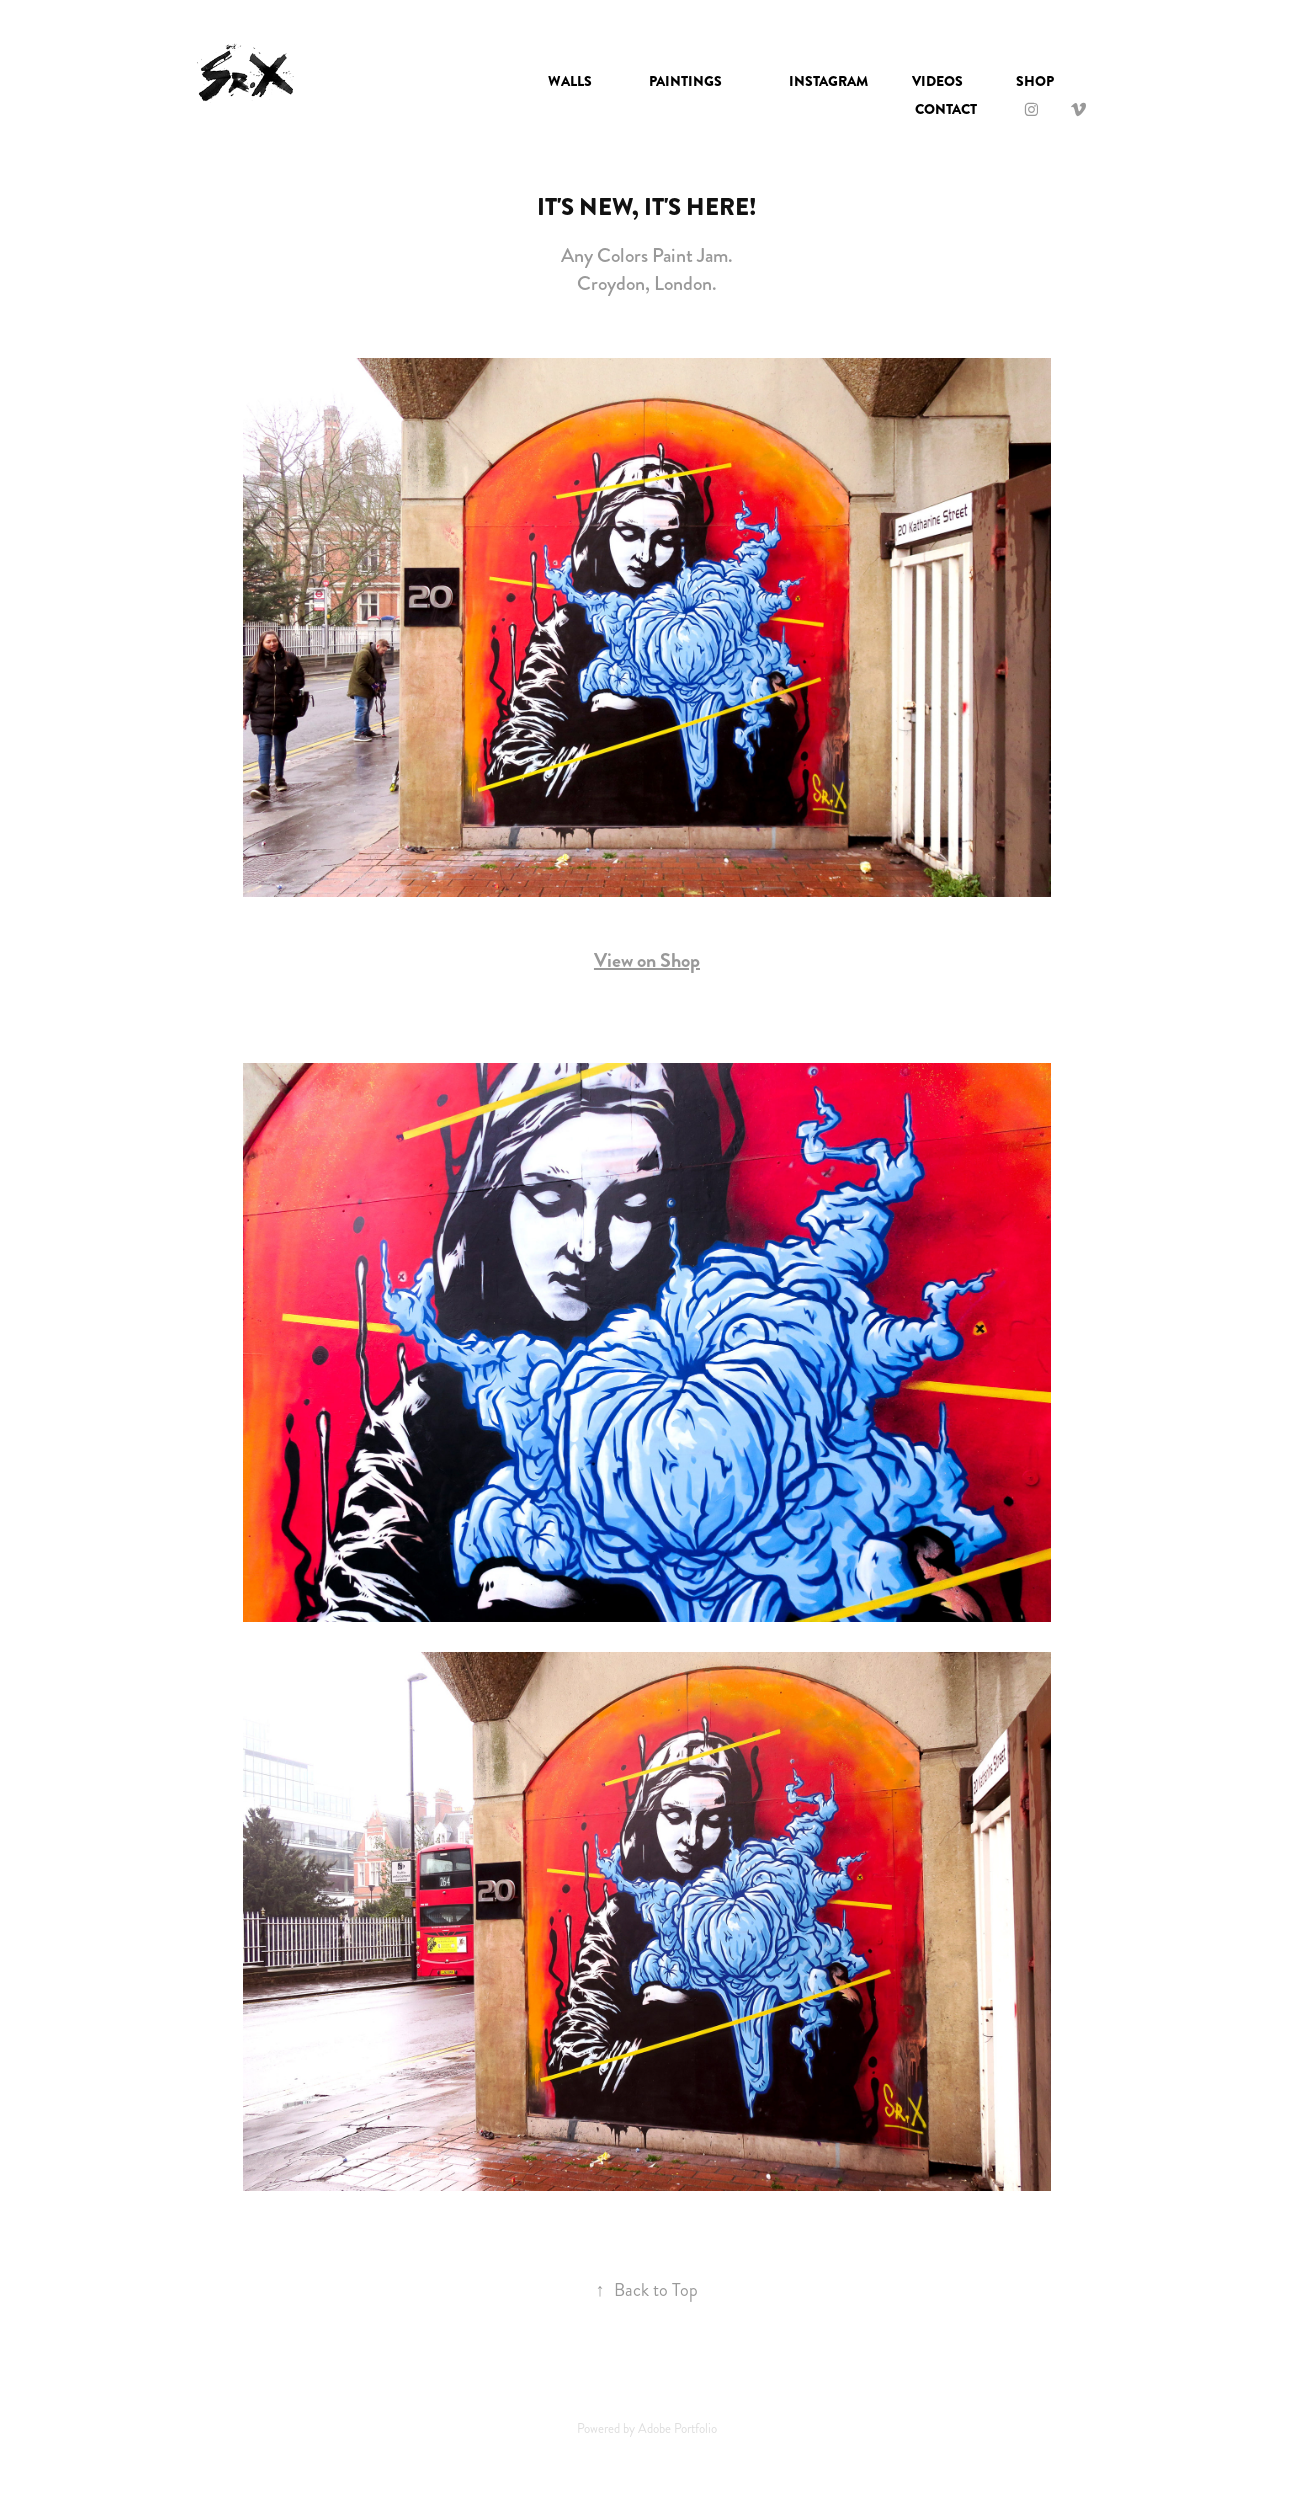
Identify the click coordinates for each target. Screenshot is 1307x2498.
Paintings (685, 81)
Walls (570, 81)
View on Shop (647, 960)
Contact (946, 109)
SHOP (1035, 81)
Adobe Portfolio (677, 2429)
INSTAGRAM (828, 81)
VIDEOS (937, 81)
